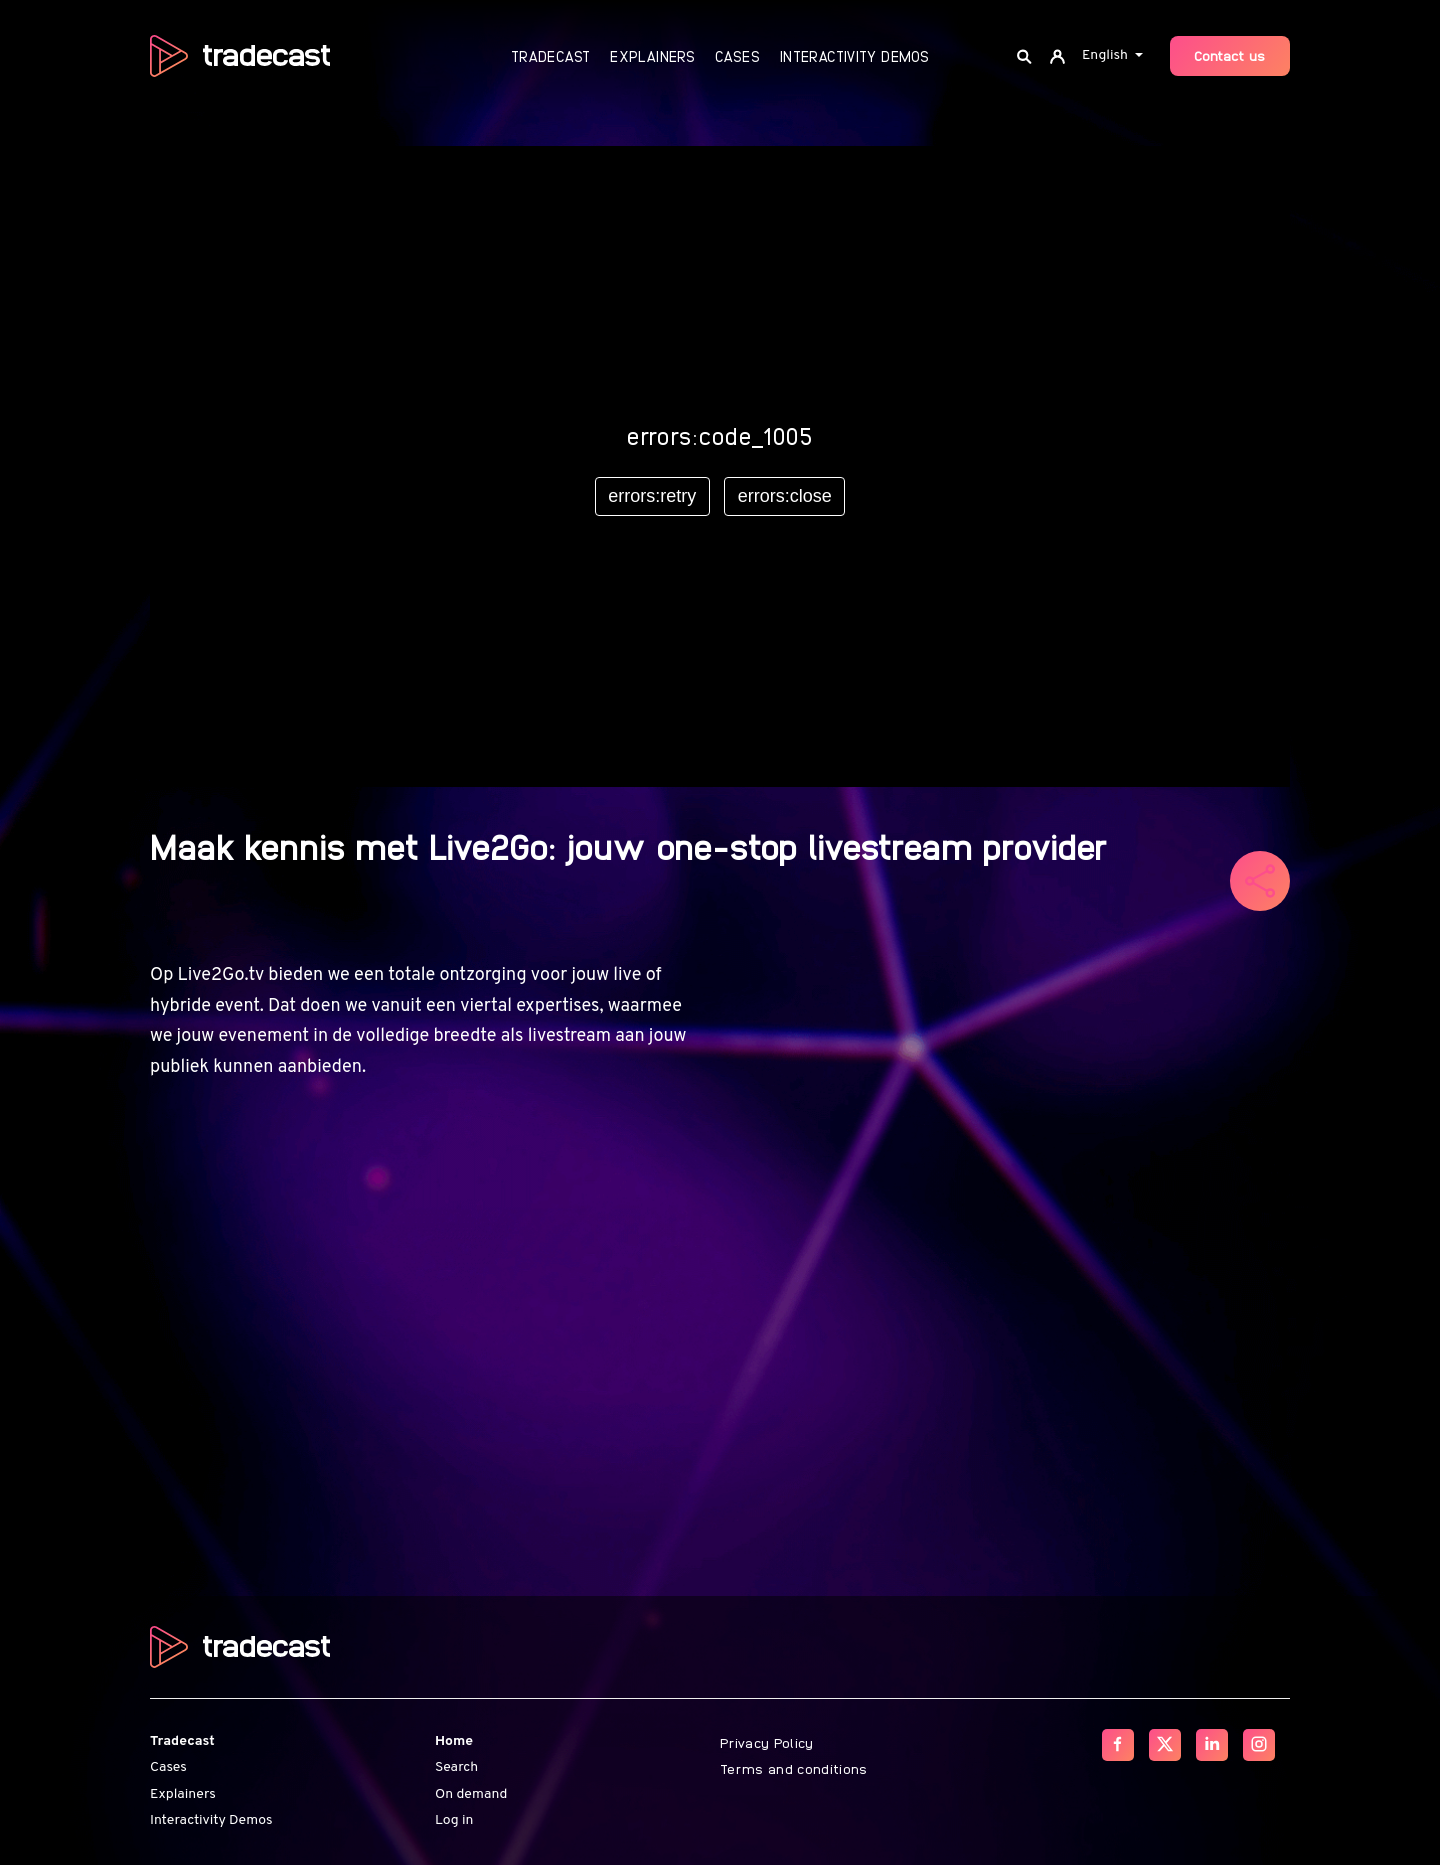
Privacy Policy (767, 1742)
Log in (454, 1820)
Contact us (1230, 55)
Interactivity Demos (854, 56)
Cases (737, 56)
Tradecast (550, 56)
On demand (471, 1794)
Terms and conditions (794, 1768)
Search (456, 1767)
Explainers (652, 56)
